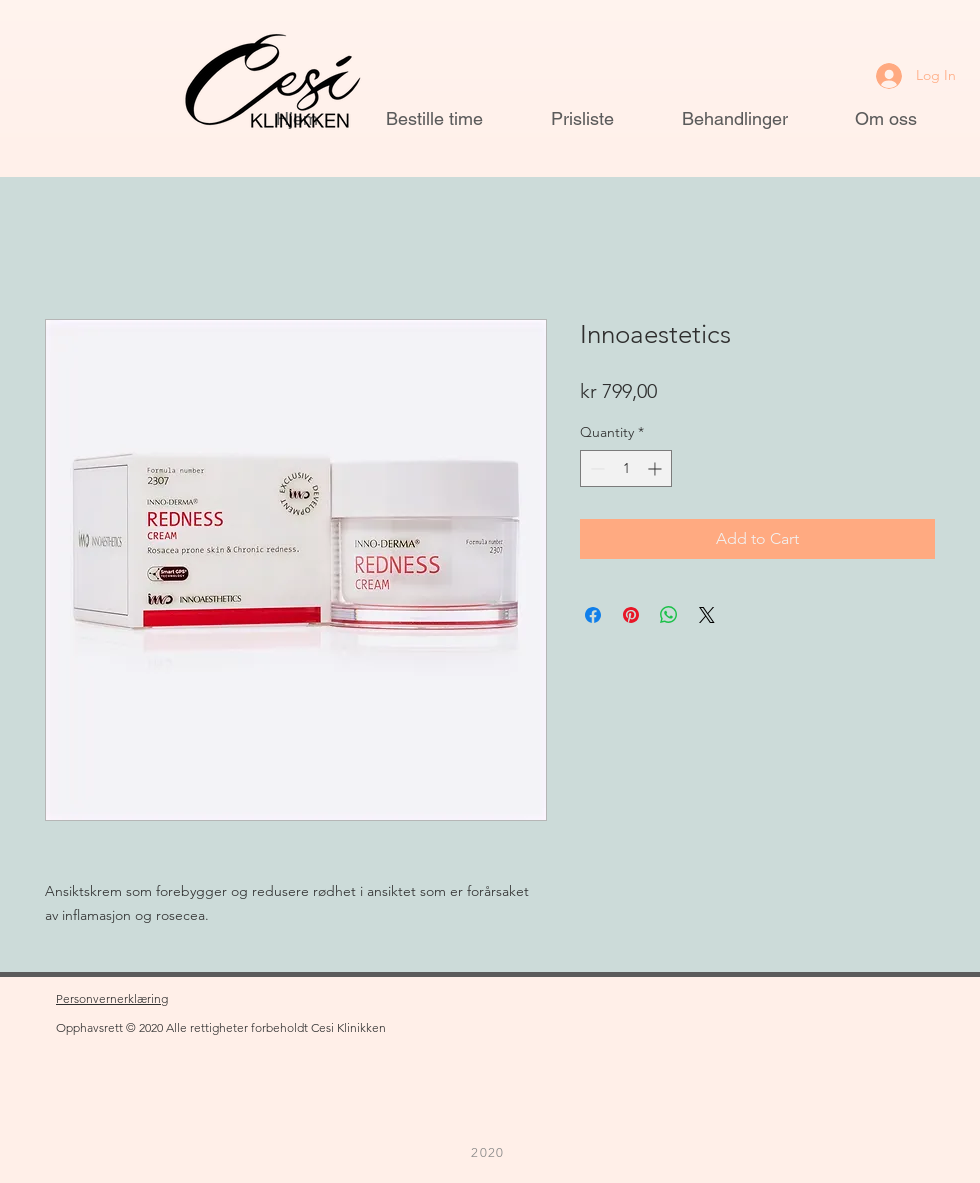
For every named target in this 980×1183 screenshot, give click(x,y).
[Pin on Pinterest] (631, 615)
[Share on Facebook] (593, 615)
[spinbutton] (626, 468)
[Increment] (656, 468)
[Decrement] (595, 468)
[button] (132, 40)
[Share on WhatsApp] (669, 615)
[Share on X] (707, 615)
